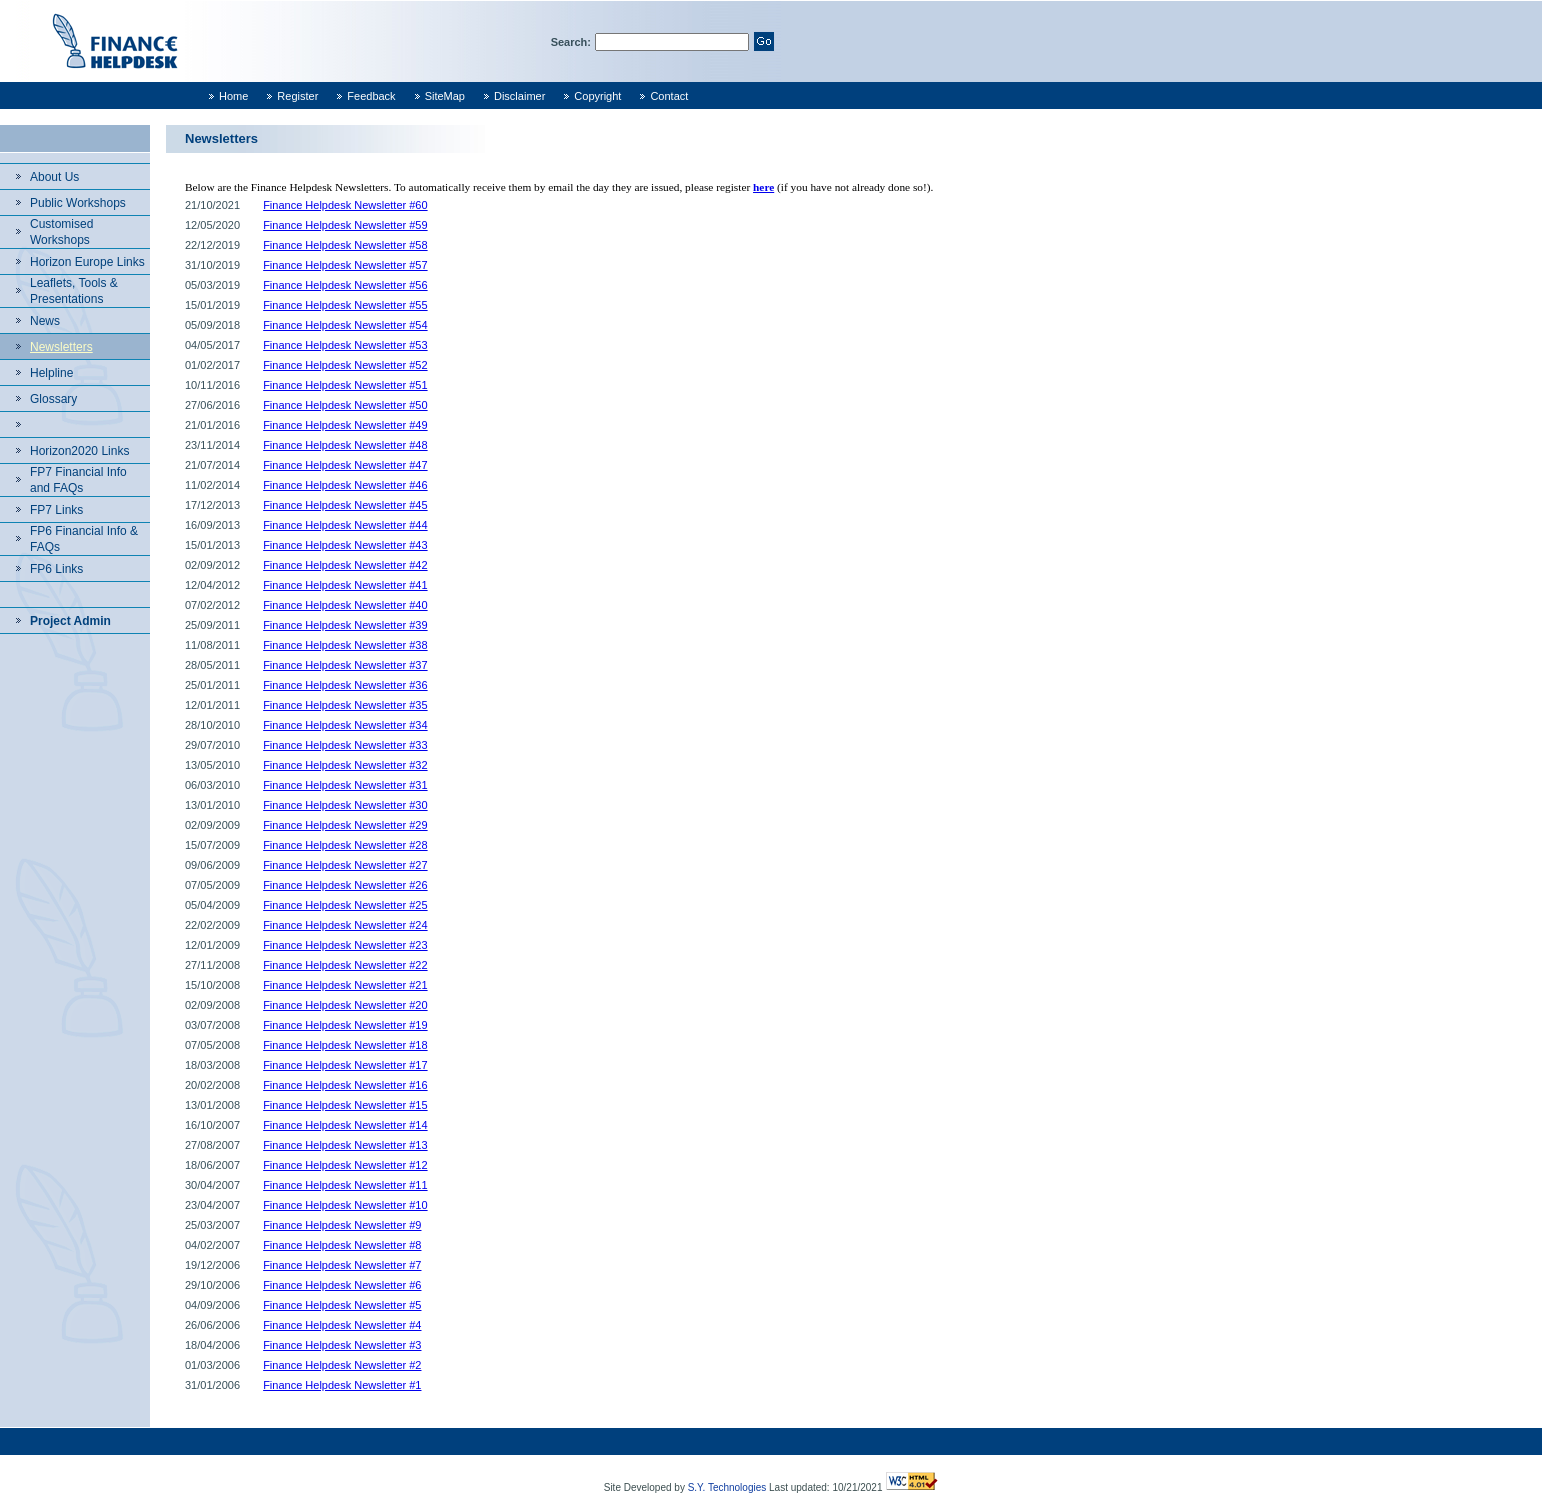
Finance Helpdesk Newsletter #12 (345, 1165)
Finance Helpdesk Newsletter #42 (345, 565)
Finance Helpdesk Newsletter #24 (345, 925)
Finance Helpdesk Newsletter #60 (345, 205)
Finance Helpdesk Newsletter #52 (345, 365)
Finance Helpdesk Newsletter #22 (345, 965)
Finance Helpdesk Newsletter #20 (345, 1005)
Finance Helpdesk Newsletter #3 (342, 1345)
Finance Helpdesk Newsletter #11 (345, 1185)
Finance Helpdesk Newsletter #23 (345, 945)
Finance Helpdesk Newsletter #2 (342, 1365)
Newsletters (61, 347)
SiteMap (445, 96)
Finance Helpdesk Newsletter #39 (345, 625)
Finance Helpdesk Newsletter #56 (345, 285)
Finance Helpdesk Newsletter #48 (345, 445)
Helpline (51, 373)
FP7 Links (56, 510)
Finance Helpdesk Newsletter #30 (345, 805)
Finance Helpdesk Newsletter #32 (345, 765)
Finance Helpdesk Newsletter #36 (345, 685)
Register (297, 96)
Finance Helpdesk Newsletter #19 (345, 1025)
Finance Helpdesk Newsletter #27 (345, 865)
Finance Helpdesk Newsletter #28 (345, 845)
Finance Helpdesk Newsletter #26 (345, 885)
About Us (54, 177)
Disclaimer (519, 96)
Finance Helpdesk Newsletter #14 (345, 1125)
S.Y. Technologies (727, 1487)
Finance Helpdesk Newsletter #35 (345, 705)
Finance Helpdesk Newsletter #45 (345, 505)
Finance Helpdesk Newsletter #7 (342, 1265)
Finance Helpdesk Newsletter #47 (345, 465)
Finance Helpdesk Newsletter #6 (342, 1285)
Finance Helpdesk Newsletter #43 (345, 545)
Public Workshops (78, 203)
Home (233, 96)
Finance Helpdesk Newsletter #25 (345, 905)
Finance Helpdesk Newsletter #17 (345, 1065)
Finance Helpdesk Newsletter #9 (342, 1225)
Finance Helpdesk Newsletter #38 (345, 645)
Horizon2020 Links (79, 451)
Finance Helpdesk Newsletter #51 (345, 385)
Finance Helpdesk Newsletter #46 (345, 485)
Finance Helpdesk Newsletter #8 (342, 1245)
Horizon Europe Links (87, 262)
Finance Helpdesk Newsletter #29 (345, 825)
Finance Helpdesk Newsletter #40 (345, 605)
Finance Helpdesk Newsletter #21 (345, 985)
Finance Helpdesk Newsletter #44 (345, 525)
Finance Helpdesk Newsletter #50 (345, 405)
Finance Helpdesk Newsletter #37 (345, 665)
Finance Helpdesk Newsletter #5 (342, 1305)
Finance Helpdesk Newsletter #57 (345, 265)
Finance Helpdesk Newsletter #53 (345, 345)
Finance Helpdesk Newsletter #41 (345, 585)
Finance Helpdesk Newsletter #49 (345, 425)
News (45, 321)
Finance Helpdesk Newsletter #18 (345, 1045)
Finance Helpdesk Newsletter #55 (345, 305)
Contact (669, 96)
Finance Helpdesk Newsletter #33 (345, 745)
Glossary (53, 399)
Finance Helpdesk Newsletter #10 (345, 1205)
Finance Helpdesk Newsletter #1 (342, 1385)
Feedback (371, 96)
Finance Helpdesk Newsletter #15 (345, 1105)
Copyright (597, 96)
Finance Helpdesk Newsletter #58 (345, 245)
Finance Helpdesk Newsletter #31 (345, 785)
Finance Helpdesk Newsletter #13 (345, 1145)
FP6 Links (56, 569)
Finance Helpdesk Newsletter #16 (345, 1085)
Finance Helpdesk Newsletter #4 (342, 1325)
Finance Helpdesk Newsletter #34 (345, 725)
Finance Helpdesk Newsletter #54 (345, 325)
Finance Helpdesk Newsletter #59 (345, 225)
